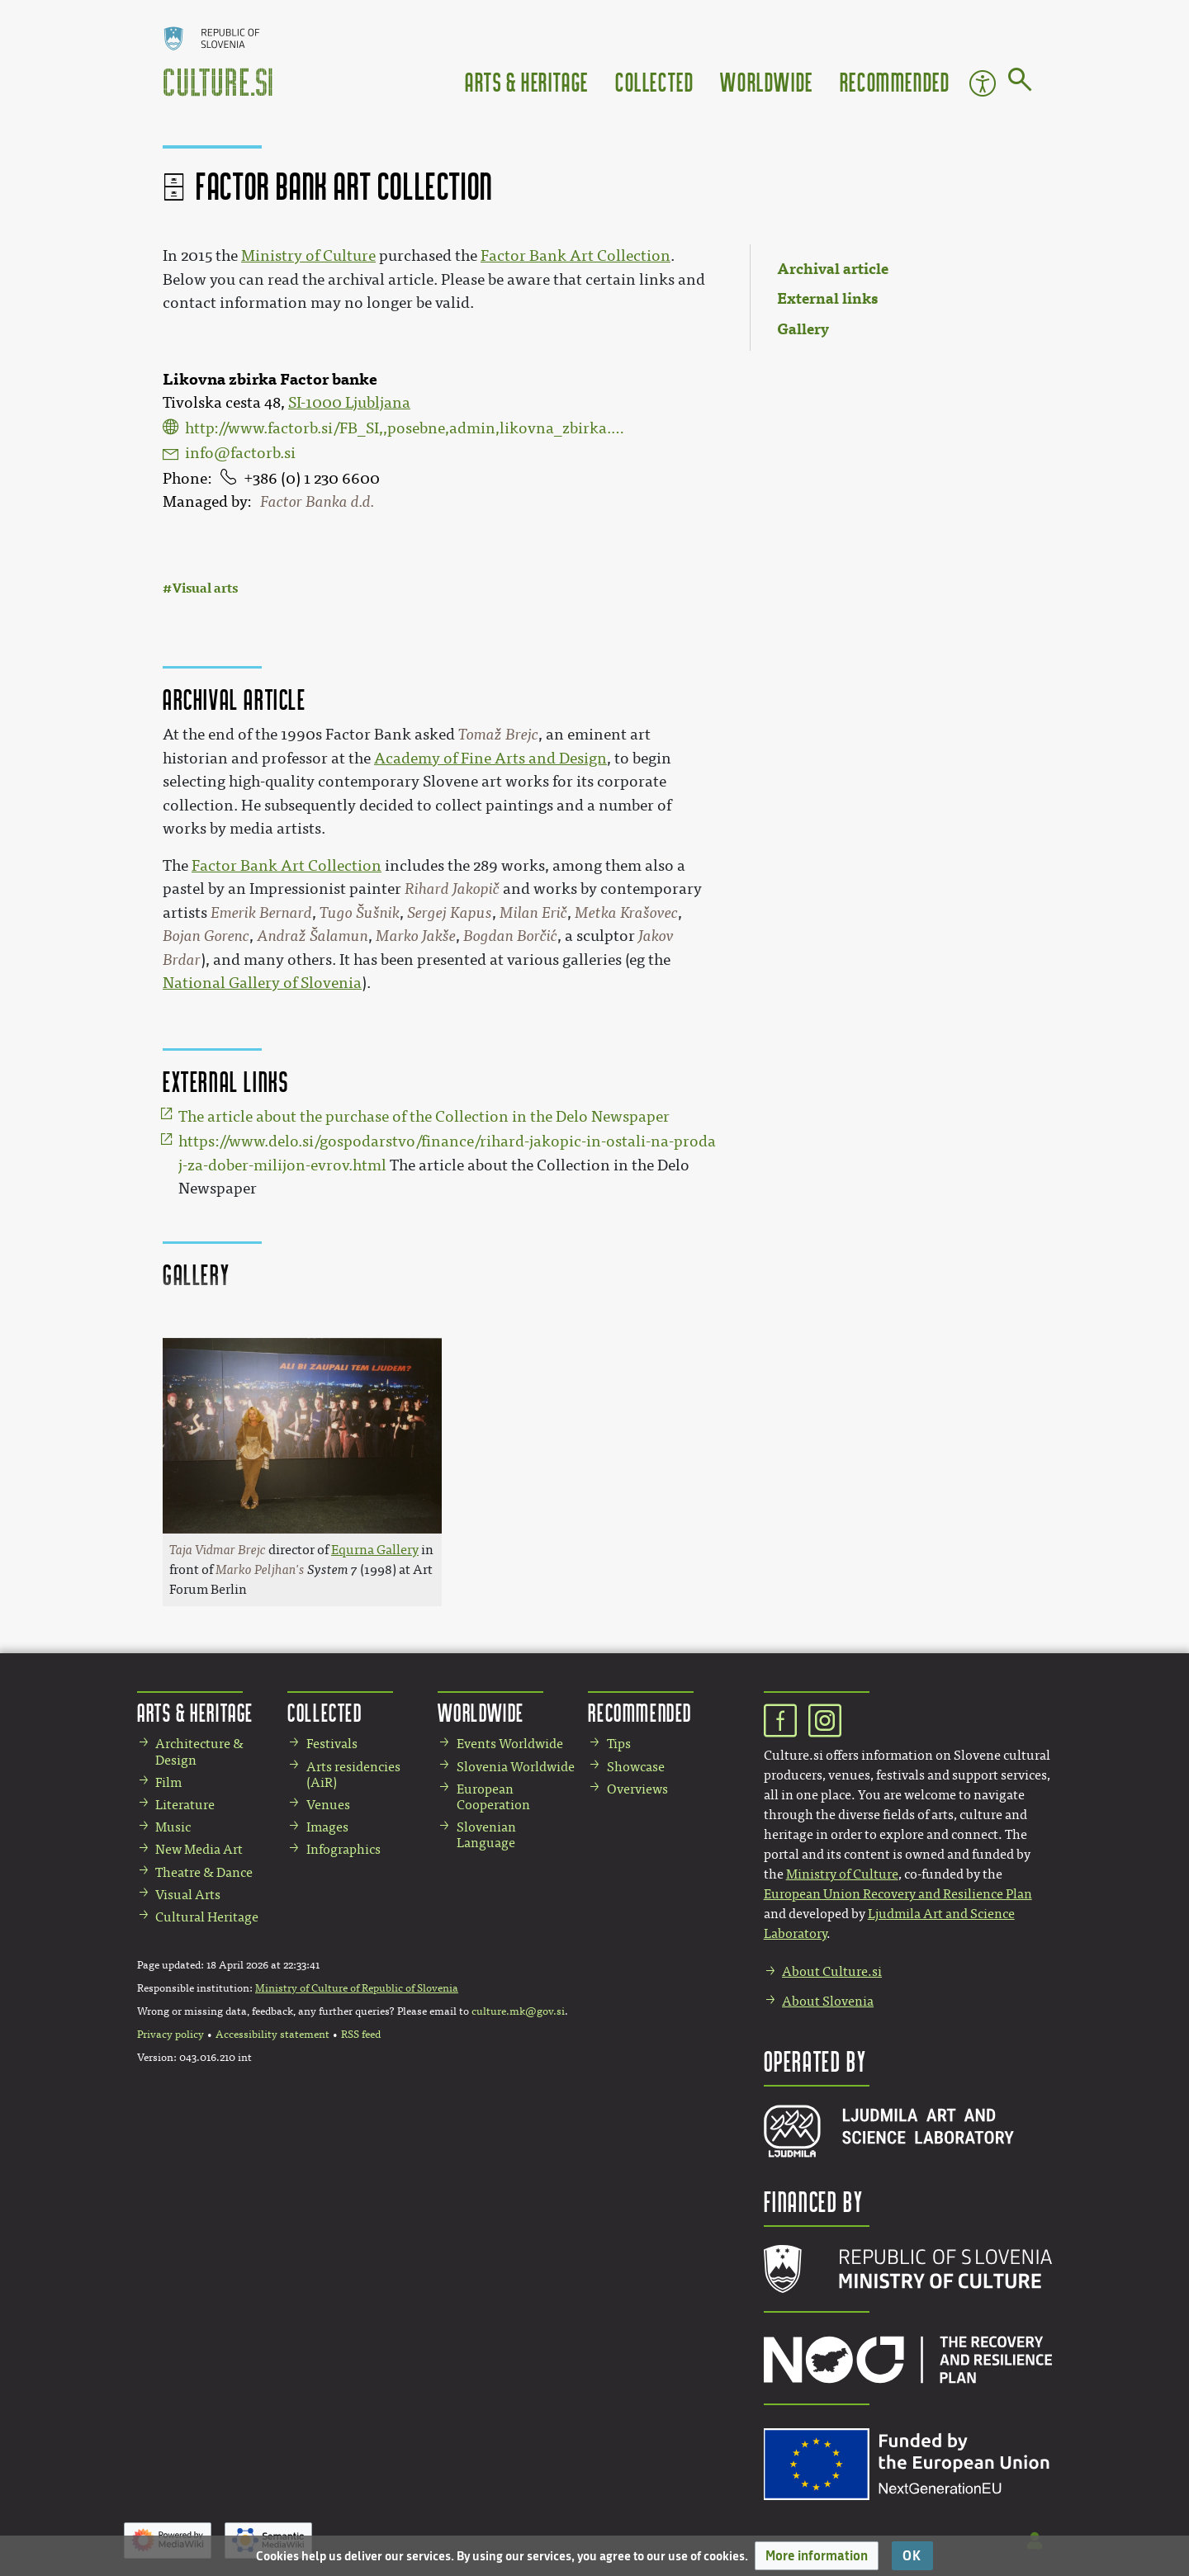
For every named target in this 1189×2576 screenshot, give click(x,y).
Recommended (895, 81)
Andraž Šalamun (312, 936)
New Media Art (199, 1849)
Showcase (636, 1767)
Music (173, 1827)
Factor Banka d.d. (317, 502)
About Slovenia (828, 2001)
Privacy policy (170, 2034)
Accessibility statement (272, 2034)
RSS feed (361, 2034)
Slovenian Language (486, 1834)
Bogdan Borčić (510, 936)
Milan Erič (533, 913)
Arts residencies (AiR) (353, 1774)
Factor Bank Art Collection (575, 256)
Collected (654, 81)
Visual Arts (187, 1894)
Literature (185, 1805)
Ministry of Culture (308, 256)
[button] (817, 2555)
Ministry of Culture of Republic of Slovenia (356, 1988)
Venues (328, 1805)
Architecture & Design (199, 1751)
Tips (619, 1743)
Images (327, 1827)
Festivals (332, 1743)
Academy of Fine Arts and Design (490, 758)
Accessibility (982, 83)
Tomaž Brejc (498, 735)
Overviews (637, 1789)
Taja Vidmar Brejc (217, 1549)
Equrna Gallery (375, 1549)
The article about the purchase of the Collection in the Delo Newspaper (424, 1117)
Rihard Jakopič (452, 889)
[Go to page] (1020, 82)
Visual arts (205, 588)
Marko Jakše (416, 936)
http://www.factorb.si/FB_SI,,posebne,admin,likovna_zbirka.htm (405, 428)
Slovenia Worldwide (516, 1767)
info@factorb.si (240, 453)
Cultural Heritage (206, 1917)
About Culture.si (832, 1971)
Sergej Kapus (449, 913)
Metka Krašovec (626, 913)
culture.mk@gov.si (518, 2011)
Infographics (343, 1849)
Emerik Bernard (261, 913)
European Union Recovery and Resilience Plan (898, 1894)
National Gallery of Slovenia (262, 983)
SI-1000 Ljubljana (349, 403)
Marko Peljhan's (260, 1569)
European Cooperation (493, 1797)
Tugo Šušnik (360, 913)
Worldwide (766, 81)
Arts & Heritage (527, 81)
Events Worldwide (510, 1743)
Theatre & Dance (204, 1872)
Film (168, 1782)
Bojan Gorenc (206, 936)
